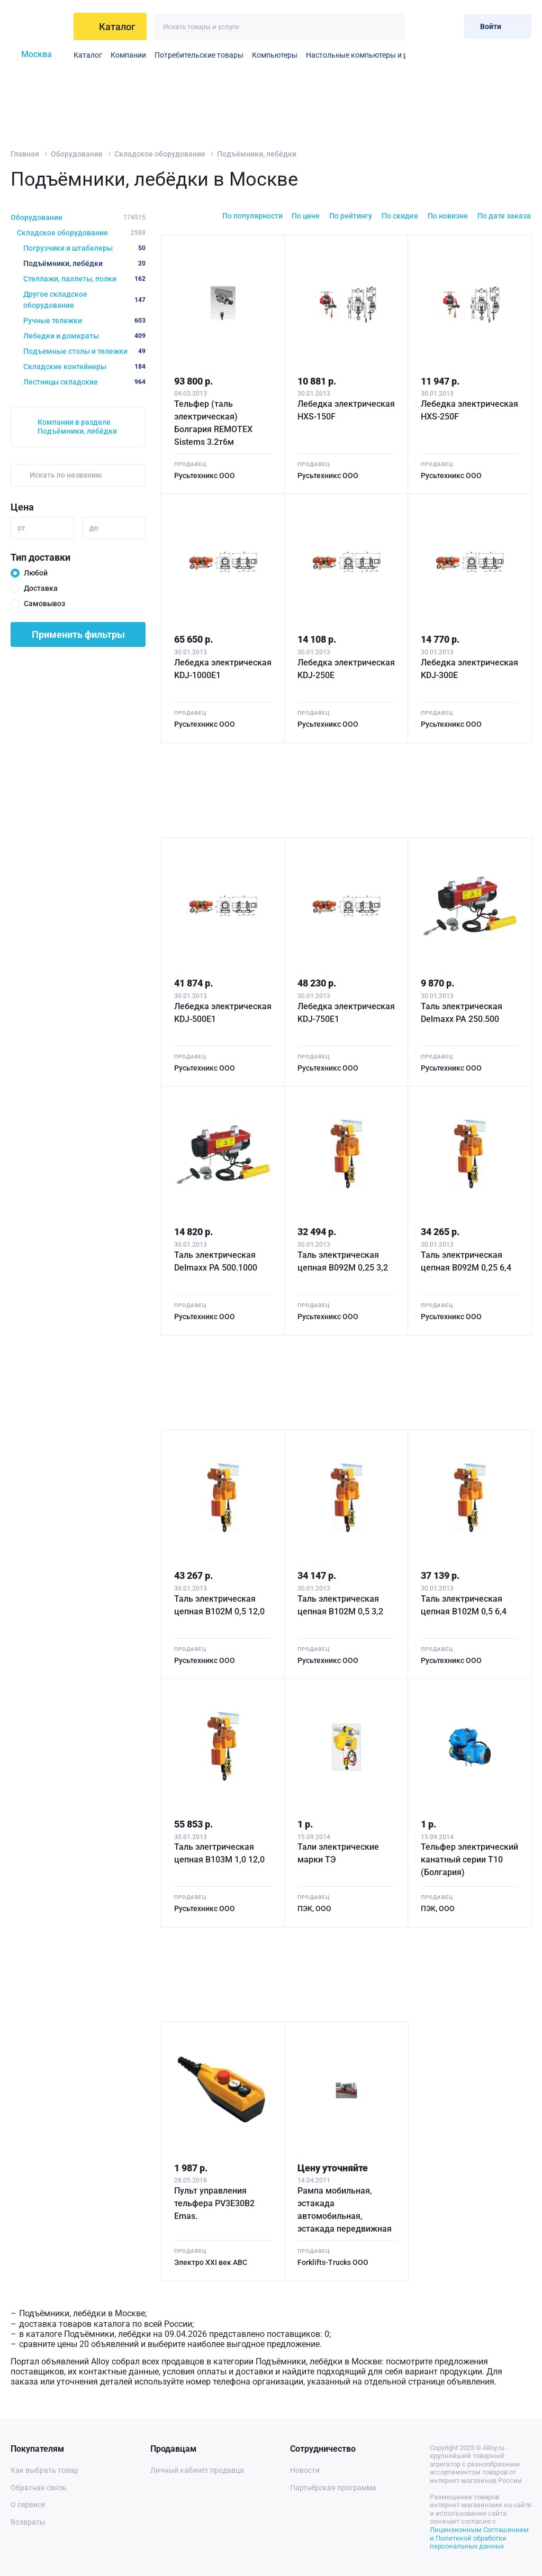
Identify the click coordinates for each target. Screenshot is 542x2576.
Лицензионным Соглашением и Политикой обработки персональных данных (479, 2538)
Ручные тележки (84, 320)
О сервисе (28, 2504)
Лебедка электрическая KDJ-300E (469, 668)
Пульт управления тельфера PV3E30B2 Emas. (214, 2203)
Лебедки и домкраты (84, 336)
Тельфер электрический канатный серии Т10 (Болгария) (469, 1859)
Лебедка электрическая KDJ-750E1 (346, 1012)
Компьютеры (274, 55)
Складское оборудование (159, 154)
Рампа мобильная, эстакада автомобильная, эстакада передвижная (344, 2210)
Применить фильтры (78, 634)
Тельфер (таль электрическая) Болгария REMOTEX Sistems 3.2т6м (213, 423)
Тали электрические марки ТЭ (338, 1853)
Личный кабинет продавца (197, 2470)
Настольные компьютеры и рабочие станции (384, 55)
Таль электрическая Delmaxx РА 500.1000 (215, 1261)
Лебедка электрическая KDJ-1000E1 (223, 668)
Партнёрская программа (333, 2487)
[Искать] (392, 27)
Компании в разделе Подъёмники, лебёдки (77, 426)
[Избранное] (421, 26)
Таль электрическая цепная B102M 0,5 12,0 (219, 1605)
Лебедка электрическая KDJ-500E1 (223, 1012)
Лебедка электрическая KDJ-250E (346, 668)
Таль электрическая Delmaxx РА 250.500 (461, 1012)
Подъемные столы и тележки (84, 351)
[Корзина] (447, 26)
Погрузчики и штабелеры (84, 248)
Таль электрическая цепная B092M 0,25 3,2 (342, 1261)
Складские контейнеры (84, 366)
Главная (25, 154)
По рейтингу (350, 216)
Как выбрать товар (44, 2470)
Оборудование (77, 154)
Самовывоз (44, 603)
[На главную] (39, 26)
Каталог (88, 55)
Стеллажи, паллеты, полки (84, 279)
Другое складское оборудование (84, 299)
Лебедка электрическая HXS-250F (469, 410)
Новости (305, 2470)
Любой (36, 573)
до (93, 528)
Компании (128, 55)
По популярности (252, 216)
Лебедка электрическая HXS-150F (346, 410)
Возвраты (28, 2522)
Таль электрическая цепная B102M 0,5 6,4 (464, 1605)
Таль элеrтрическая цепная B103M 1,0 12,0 (219, 1853)
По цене (306, 216)
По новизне (448, 216)
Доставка (41, 588)
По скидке (400, 216)
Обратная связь (39, 2487)
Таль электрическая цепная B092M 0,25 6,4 (466, 1261)
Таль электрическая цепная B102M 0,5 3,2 (340, 1605)
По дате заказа (504, 216)
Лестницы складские (84, 382)
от (21, 528)
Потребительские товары (199, 55)
